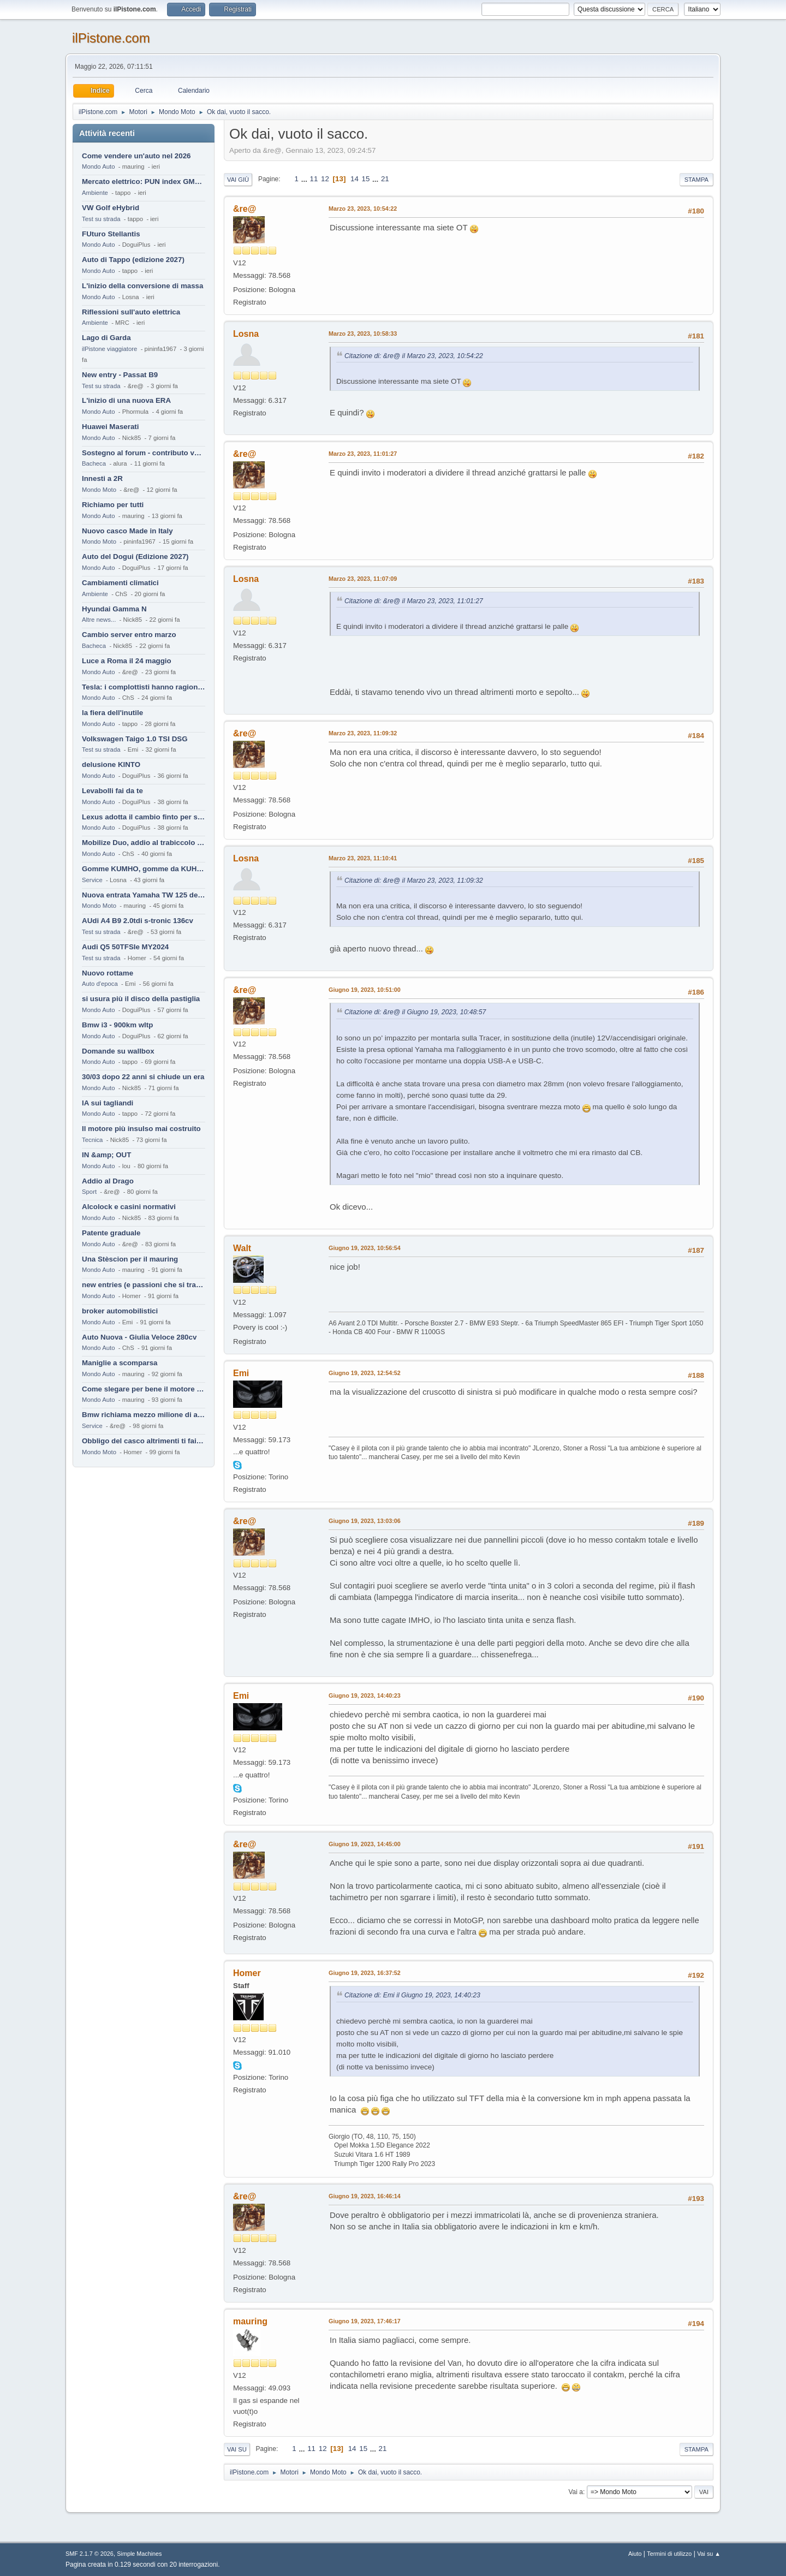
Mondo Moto (99, 489)
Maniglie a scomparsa (120, 1363)
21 (385, 179)
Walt (242, 1248)
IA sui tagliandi (107, 1103)
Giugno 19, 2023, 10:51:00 (365, 989)
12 (325, 179)
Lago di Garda (106, 338)
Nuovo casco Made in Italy (127, 531)
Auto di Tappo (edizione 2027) (133, 259)
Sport (89, 1191)
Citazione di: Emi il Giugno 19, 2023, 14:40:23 (412, 1995)
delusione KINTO (111, 764)
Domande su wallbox (118, 1051)
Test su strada (101, 219)
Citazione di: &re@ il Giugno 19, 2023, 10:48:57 (415, 1012)
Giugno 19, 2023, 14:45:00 (365, 1844)
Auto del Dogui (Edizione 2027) (135, 556)
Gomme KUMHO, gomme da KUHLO (143, 869)
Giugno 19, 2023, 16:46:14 (365, 2196)
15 (366, 179)
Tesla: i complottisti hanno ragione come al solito (143, 687)
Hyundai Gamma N (114, 609)
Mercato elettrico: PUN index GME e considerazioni (143, 181)
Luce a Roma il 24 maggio (126, 661)
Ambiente (95, 192)
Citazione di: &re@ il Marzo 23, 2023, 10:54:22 (413, 356)
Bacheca (94, 463)
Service (92, 880)
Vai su (237, 2449)
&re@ (244, 208)
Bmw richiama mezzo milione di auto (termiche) (143, 1415)
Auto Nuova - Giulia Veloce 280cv (139, 1337)
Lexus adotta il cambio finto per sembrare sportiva (143, 817)
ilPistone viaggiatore (109, 349)
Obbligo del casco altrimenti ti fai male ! (143, 1441)
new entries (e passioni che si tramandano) (143, 1285)
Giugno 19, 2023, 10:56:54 (365, 1248)
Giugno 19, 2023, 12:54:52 (365, 1373)
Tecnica (92, 1140)
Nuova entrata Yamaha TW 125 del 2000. (143, 895)
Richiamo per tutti (113, 505)
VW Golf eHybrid (110, 208)
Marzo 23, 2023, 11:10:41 (363, 858)
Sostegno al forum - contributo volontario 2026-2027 (143, 453)
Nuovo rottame (107, 973)
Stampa (696, 179)
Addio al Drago (108, 1181)
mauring (250, 2321)
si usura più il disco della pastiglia (141, 999)
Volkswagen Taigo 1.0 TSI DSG (135, 739)
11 (314, 179)
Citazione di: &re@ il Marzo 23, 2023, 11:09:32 (413, 880)
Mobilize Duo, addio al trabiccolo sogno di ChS (143, 842)
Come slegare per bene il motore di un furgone (143, 1389)
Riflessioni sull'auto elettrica (131, 312)
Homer (247, 1973)
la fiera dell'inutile (112, 713)
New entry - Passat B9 (120, 375)
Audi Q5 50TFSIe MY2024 (125, 947)
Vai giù (238, 179)
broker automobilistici (120, 1311)
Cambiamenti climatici (120, 583)
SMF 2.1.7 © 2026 (90, 2553)
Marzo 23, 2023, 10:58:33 (363, 333)
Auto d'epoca (100, 983)
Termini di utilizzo (669, 2553)
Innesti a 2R (102, 478)
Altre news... (99, 619)
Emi (241, 1373)
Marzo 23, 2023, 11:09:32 (363, 733)
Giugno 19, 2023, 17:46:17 (365, 2321)
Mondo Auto (98, 166)
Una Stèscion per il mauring (130, 1259)
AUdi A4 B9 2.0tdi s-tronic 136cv (137, 921)
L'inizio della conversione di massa (142, 286)
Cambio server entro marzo (129, 634)
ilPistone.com (111, 38)
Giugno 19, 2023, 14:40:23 (365, 1695)
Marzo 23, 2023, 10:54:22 (363, 208)
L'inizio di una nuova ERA (126, 400)
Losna (246, 333)
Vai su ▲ (708, 2553)
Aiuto (635, 2553)
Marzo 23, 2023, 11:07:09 (363, 578)
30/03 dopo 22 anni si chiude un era (143, 1077)
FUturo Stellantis (111, 234)
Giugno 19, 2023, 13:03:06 (365, 1521)
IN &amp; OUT (106, 1155)
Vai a (575, 2492)
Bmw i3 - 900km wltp (117, 1025)
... (305, 179)
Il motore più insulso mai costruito (141, 1129)
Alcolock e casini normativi (129, 1207)
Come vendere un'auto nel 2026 (136, 156)
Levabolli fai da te (112, 791)
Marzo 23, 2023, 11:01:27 (363, 453)
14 (354, 179)
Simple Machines (139, 2553)
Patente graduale (111, 1233)
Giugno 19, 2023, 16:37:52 (365, 1973)
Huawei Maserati (110, 427)
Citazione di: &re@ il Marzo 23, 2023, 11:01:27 (413, 601)
